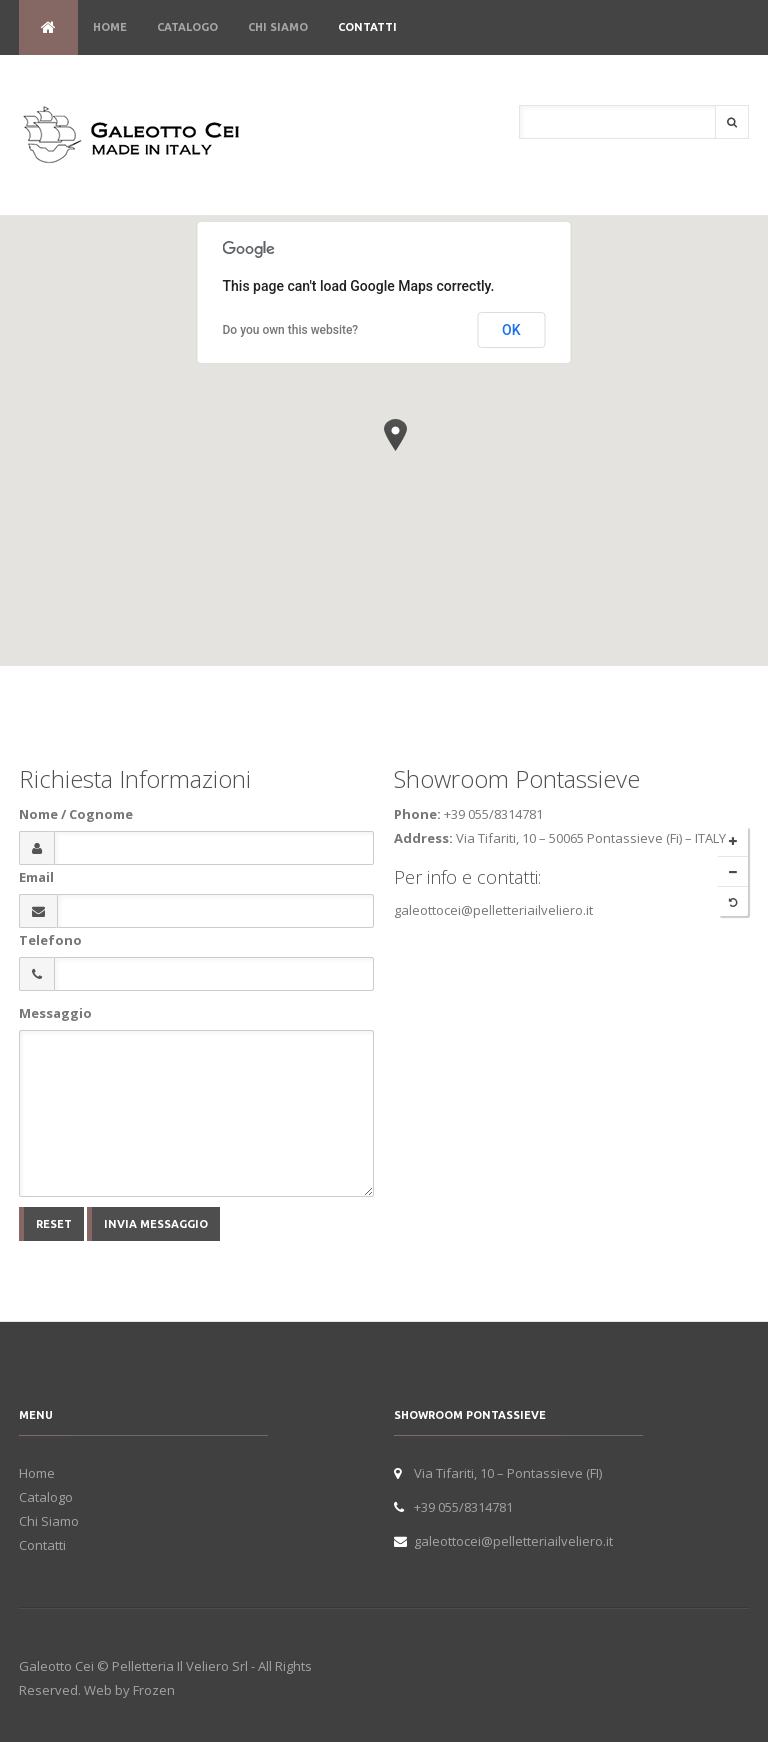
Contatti (367, 27)
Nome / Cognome (76, 814)
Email (36, 877)
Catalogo (187, 27)
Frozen (154, 1690)
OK (511, 330)
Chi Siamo (278, 27)
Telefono (50, 940)
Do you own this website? (291, 330)
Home (110, 27)
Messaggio (55, 1013)
